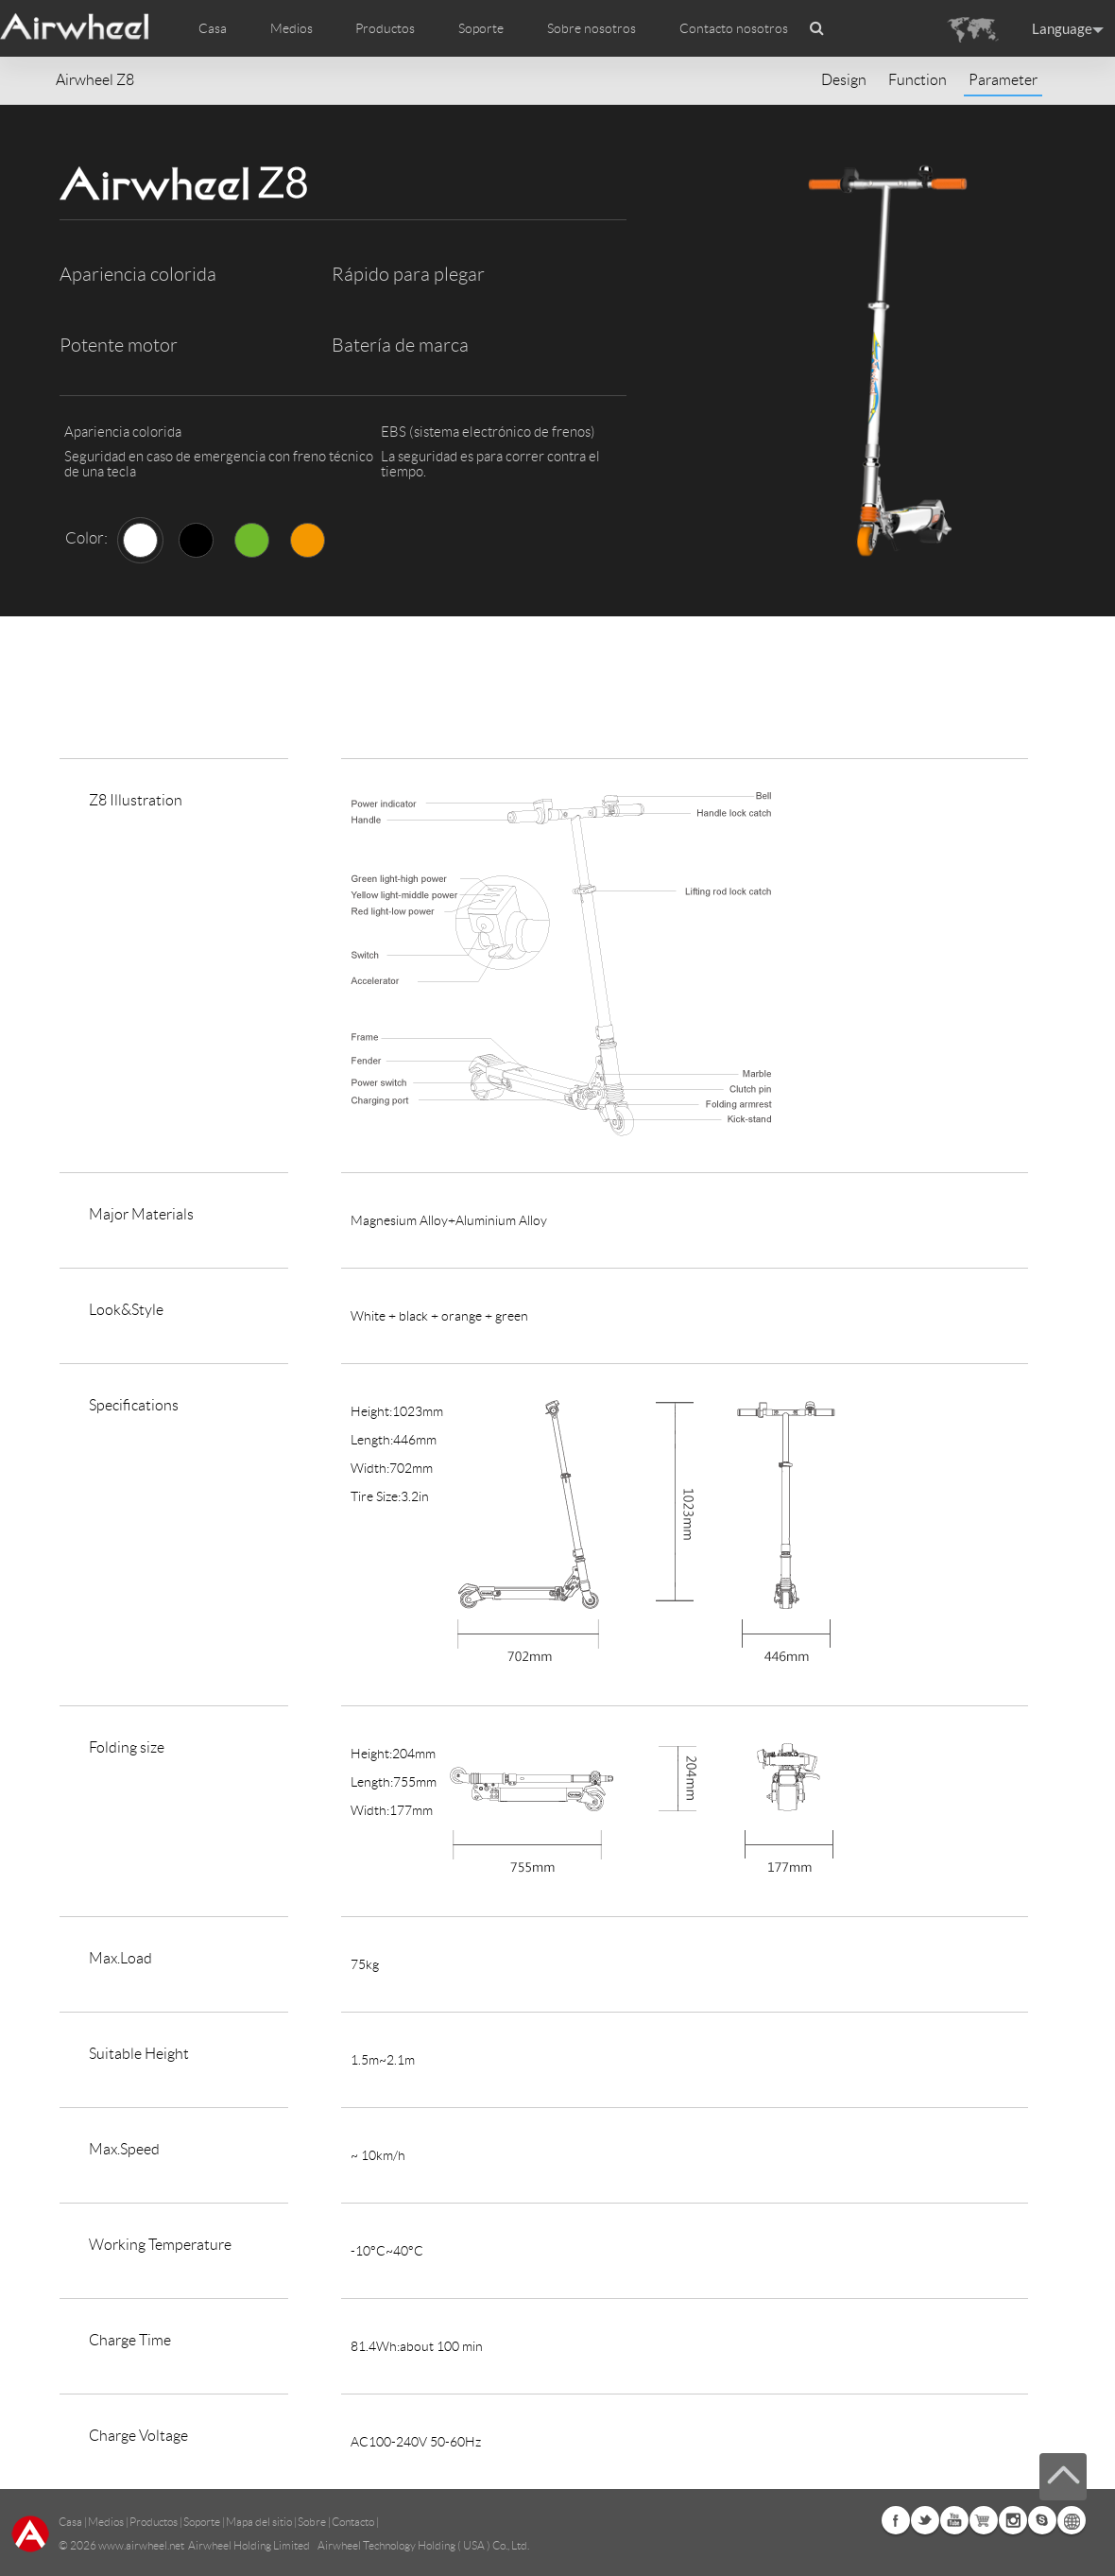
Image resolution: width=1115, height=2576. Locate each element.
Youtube (954, 2520)
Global (1071, 2520)
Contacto (353, 2521)
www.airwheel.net (141, 2545)
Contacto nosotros (733, 28)
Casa (212, 28)
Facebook (896, 2520)
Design (843, 80)
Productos (385, 28)
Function (917, 80)
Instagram (1013, 2520)
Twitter (925, 2520)
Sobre (312, 2521)
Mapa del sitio (259, 2521)
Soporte (481, 28)
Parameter (1003, 80)
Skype (1042, 2520)
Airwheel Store (983, 2520)
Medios (106, 2521)
